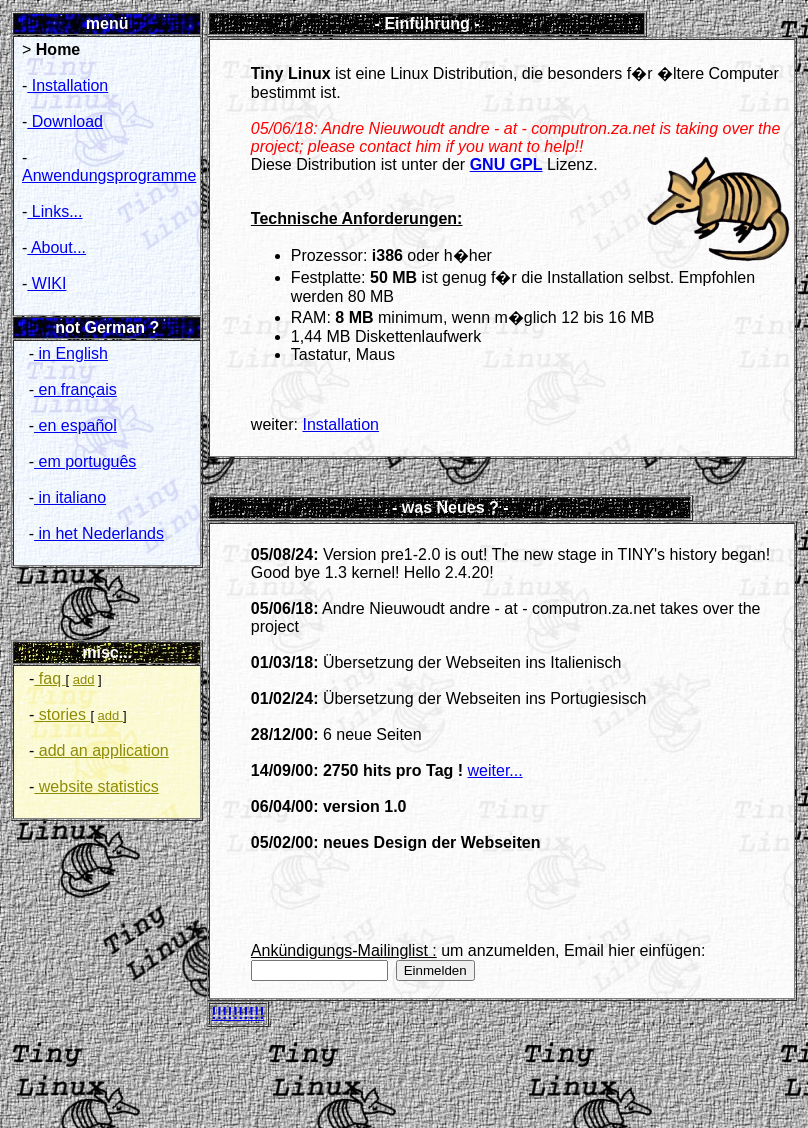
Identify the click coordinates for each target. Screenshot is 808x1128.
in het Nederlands (99, 533)
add (84, 679)
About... (56, 247)
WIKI (46, 283)
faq (49, 678)
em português (85, 461)
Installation (67, 85)
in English (71, 353)
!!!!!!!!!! (237, 1013)
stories (62, 714)
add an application (101, 750)
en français (75, 389)
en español (75, 425)
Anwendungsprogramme (109, 175)
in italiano (70, 497)
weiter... (495, 770)
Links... (54, 211)
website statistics (96, 786)
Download (65, 121)
